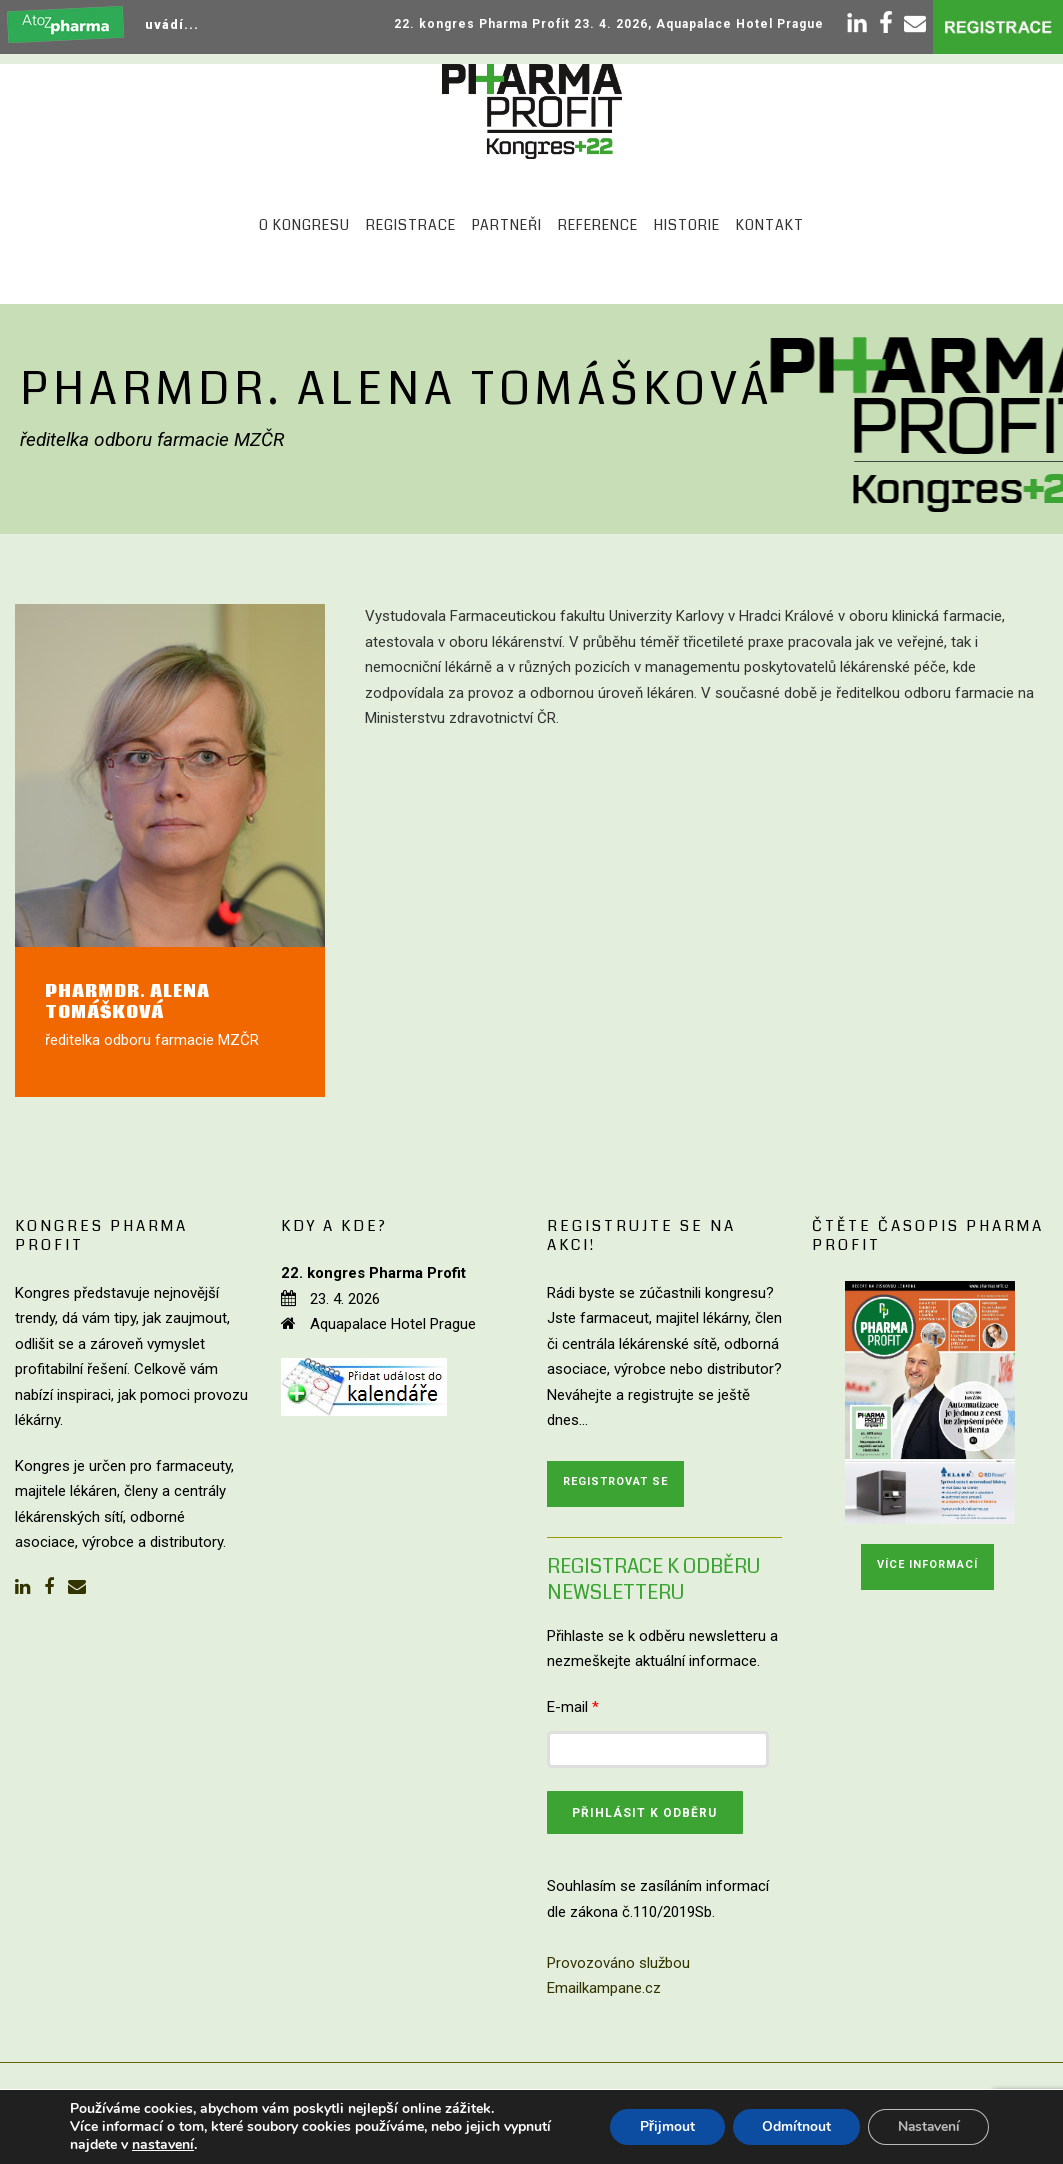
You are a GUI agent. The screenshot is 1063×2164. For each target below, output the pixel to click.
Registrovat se (615, 1481)
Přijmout (662, 2126)
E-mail (573, 1707)
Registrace (411, 225)
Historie (687, 225)
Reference (598, 225)
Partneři (507, 225)
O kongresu (304, 225)
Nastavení (927, 2126)
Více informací (927, 1564)
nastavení (163, 2145)
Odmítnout (792, 2126)
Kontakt (770, 225)
